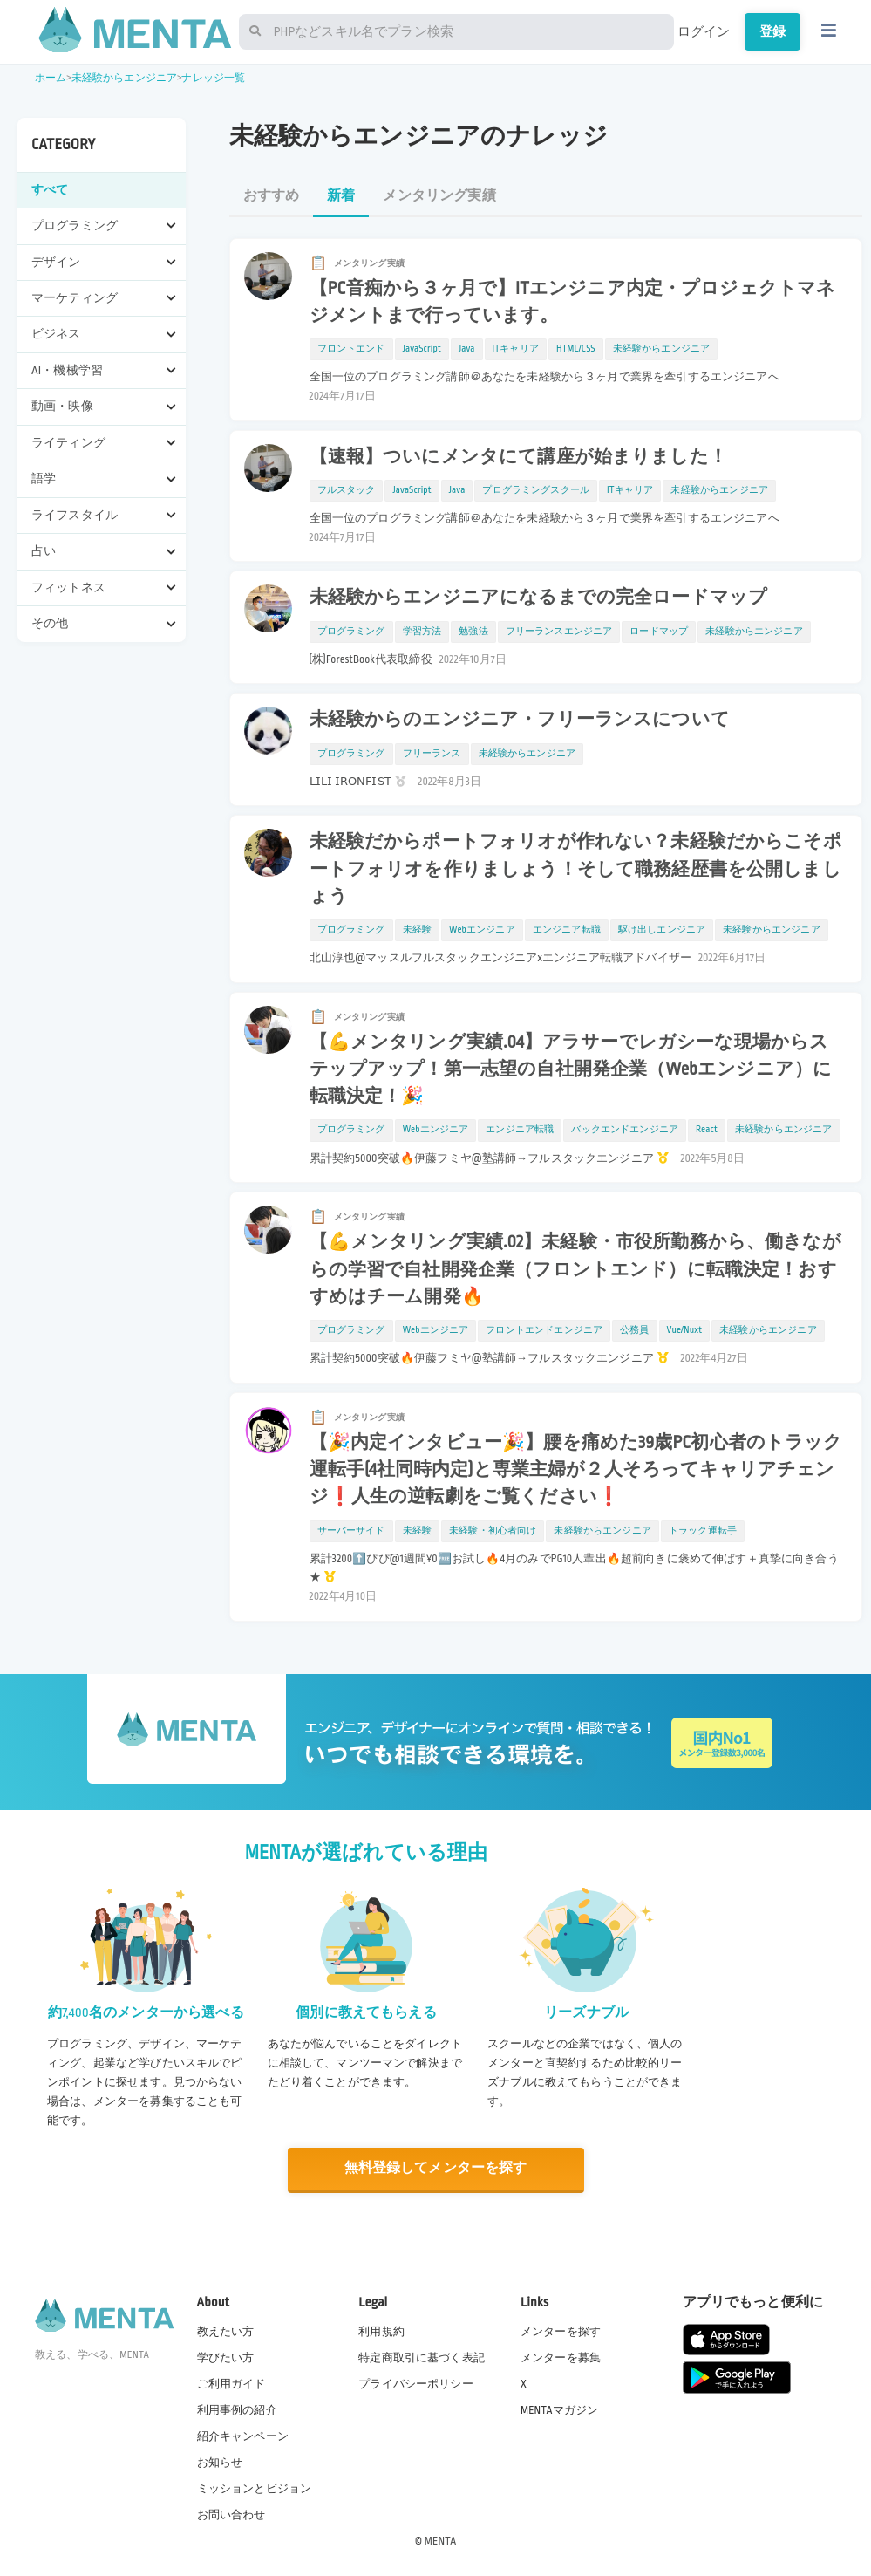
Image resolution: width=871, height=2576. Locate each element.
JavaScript (422, 349)
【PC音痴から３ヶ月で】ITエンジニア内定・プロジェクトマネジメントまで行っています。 (573, 302)
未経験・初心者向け (492, 1531)
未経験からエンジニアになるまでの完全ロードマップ (539, 597)
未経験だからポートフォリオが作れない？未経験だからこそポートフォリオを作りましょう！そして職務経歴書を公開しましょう (576, 868)
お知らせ (220, 2462)
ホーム (50, 78)
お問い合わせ (231, 2514)
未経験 (417, 930)
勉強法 (473, 631)
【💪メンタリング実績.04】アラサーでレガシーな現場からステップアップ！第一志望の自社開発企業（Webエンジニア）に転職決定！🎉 (571, 1069)
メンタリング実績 (439, 195)
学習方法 (422, 631)
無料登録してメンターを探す (435, 2168)
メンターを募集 (561, 2357)
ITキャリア (516, 349)
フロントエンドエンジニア (544, 1330)
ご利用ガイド (231, 2383)
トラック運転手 (703, 1531)
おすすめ (271, 195)
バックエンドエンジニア (624, 1129)
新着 (341, 195)
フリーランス (432, 753)
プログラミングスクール (535, 490)
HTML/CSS (575, 349)
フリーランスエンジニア (559, 631)
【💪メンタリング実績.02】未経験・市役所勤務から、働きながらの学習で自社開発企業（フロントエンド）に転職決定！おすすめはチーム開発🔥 (575, 1269)
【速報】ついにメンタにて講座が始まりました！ (518, 457)
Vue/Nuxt (685, 1330)
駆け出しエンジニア (661, 930)
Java (467, 349)
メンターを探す (561, 2330)
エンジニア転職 (567, 930)
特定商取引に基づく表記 (421, 2357)
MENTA (441, 2540)
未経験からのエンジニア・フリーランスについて (520, 719)
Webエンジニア (482, 930)
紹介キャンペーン (243, 2435)
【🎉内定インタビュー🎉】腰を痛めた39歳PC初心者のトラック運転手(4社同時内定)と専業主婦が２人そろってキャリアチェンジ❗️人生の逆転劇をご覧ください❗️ (576, 1470)
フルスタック (346, 490)
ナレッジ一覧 (213, 78)
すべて (49, 189)
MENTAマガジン (559, 2409)
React (707, 1129)
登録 (772, 31)
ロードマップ (658, 631)
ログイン (704, 31)
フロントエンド (351, 349)
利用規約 (381, 2330)
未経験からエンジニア (124, 78)
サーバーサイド (351, 1531)
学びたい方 (226, 2357)
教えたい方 (226, 2330)
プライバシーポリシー (415, 2383)
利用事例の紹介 (237, 2409)
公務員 (634, 1330)
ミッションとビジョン (254, 2488)
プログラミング (351, 631)
